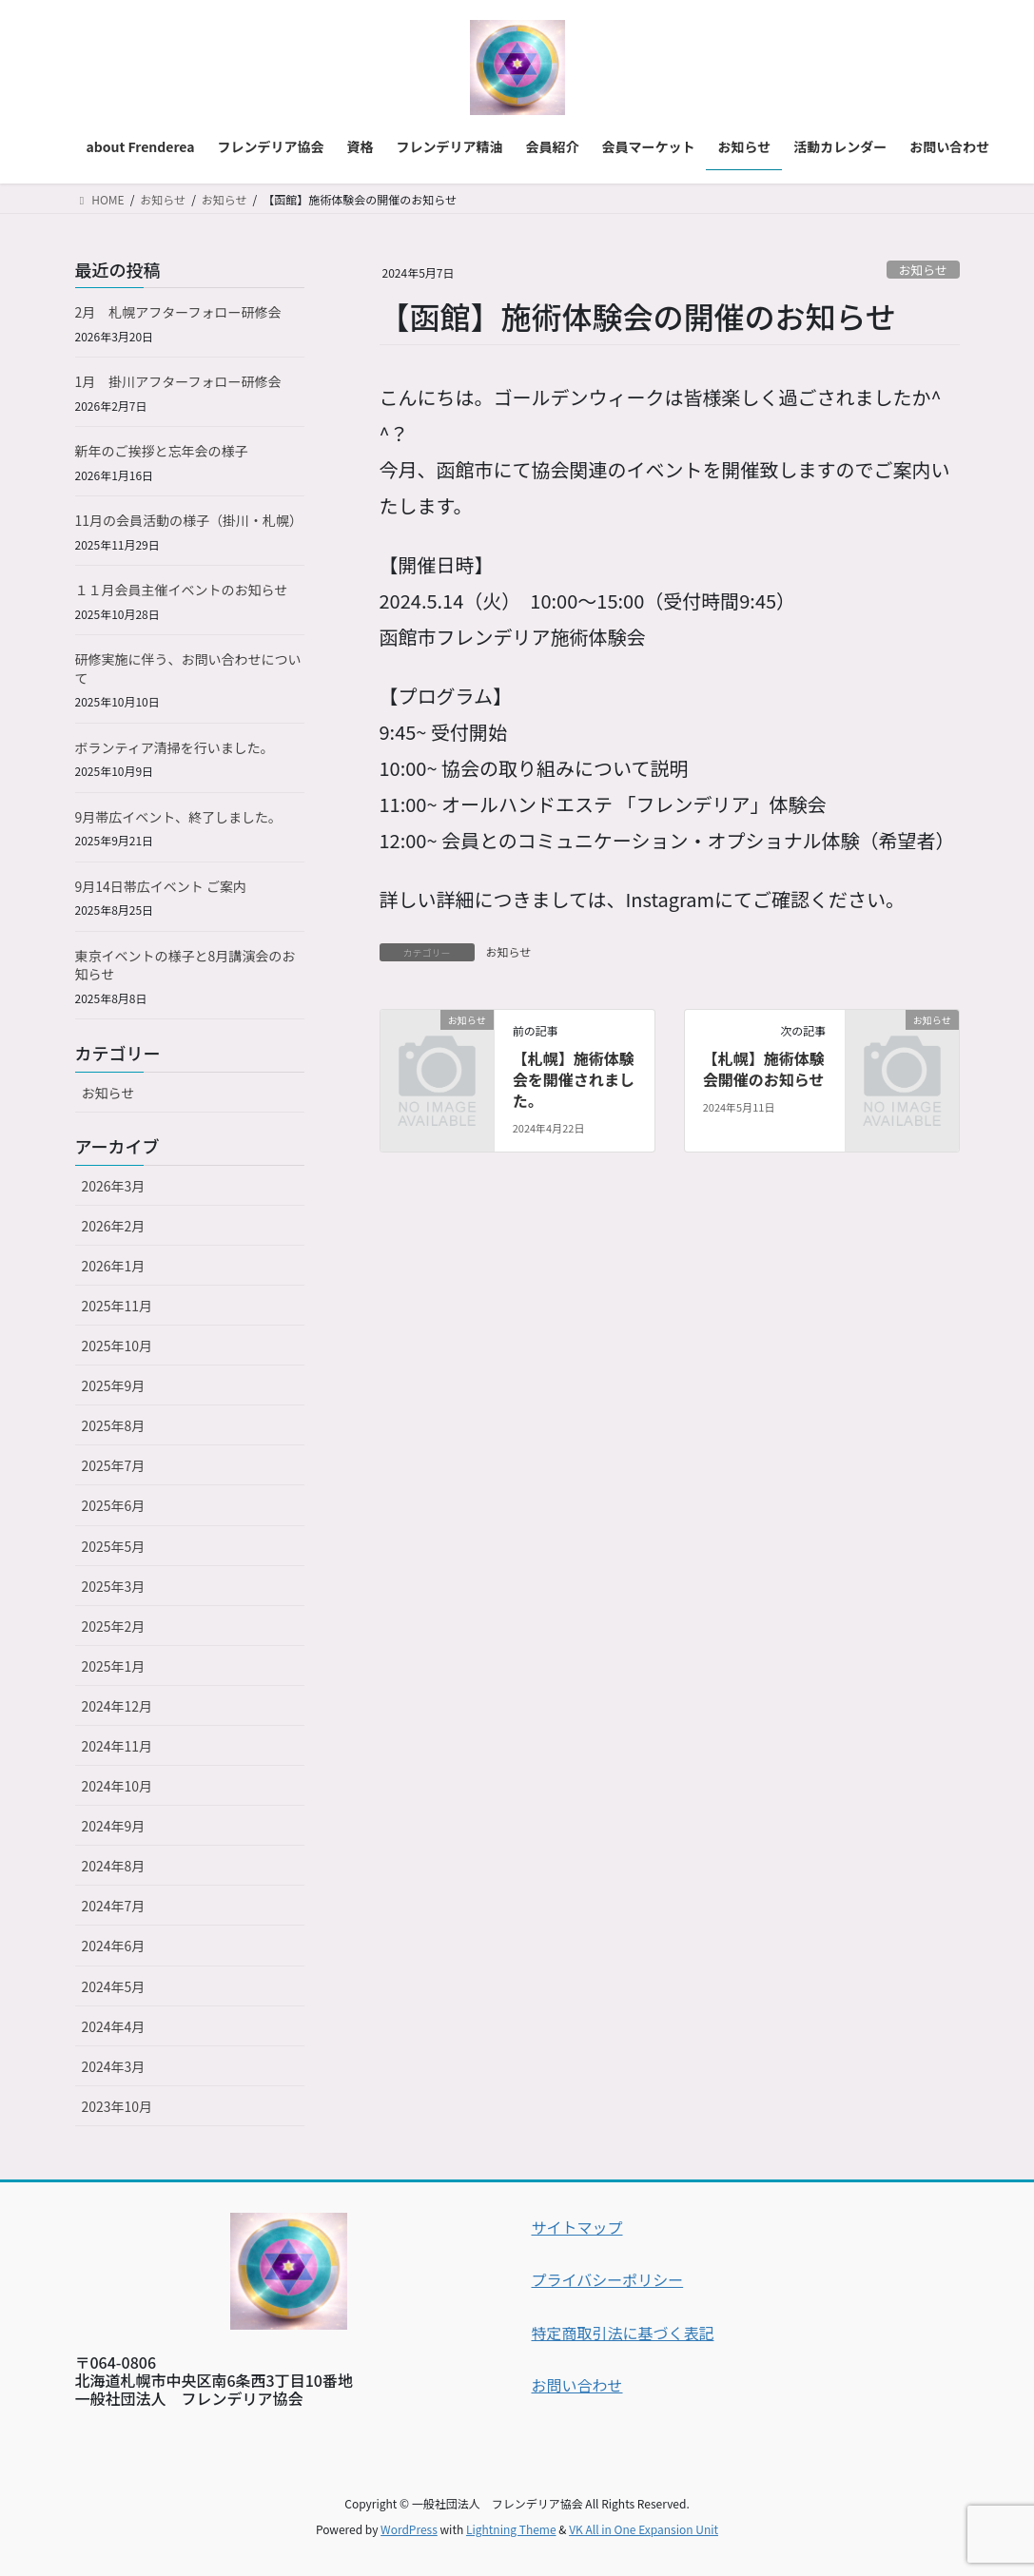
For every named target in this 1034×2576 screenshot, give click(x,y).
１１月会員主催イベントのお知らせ (181, 589)
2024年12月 (117, 1705)
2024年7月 (114, 1905)
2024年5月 (114, 1986)
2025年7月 (114, 1465)
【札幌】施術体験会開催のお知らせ (764, 1069)
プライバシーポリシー (608, 2279)
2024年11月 (117, 1745)
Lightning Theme (511, 2529)
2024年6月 (114, 1945)
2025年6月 (114, 1505)
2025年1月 (114, 1665)
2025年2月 (114, 1626)
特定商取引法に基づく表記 (623, 2332)
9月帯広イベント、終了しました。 (179, 816)
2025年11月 (117, 1305)
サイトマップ (577, 2227)
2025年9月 (114, 1385)
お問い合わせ (577, 2384)
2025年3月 (114, 1586)
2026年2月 (114, 1225)
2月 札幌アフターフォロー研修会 (178, 311)
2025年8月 (114, 1425)
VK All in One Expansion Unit (643, 2529)
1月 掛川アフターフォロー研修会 (178, 381)
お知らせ (923, 270)
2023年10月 (117, 2106)
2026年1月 (114, 1265)
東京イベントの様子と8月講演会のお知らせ (185, 965)
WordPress (409, 2529)
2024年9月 (114, 1825)
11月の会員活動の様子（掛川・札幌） (189, 520)
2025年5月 (114, 1546)
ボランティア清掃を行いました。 (174, 747)
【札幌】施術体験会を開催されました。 (573, 1080)
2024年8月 (114, 1865)
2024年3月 (114, 2066)
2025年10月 (117, 1345)
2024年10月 (117, 1785)
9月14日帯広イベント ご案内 (160, 886)
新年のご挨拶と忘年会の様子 (161, 450)
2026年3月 (114, 1185)
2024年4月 (114, 2026)
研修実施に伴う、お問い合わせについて (188, 668)
